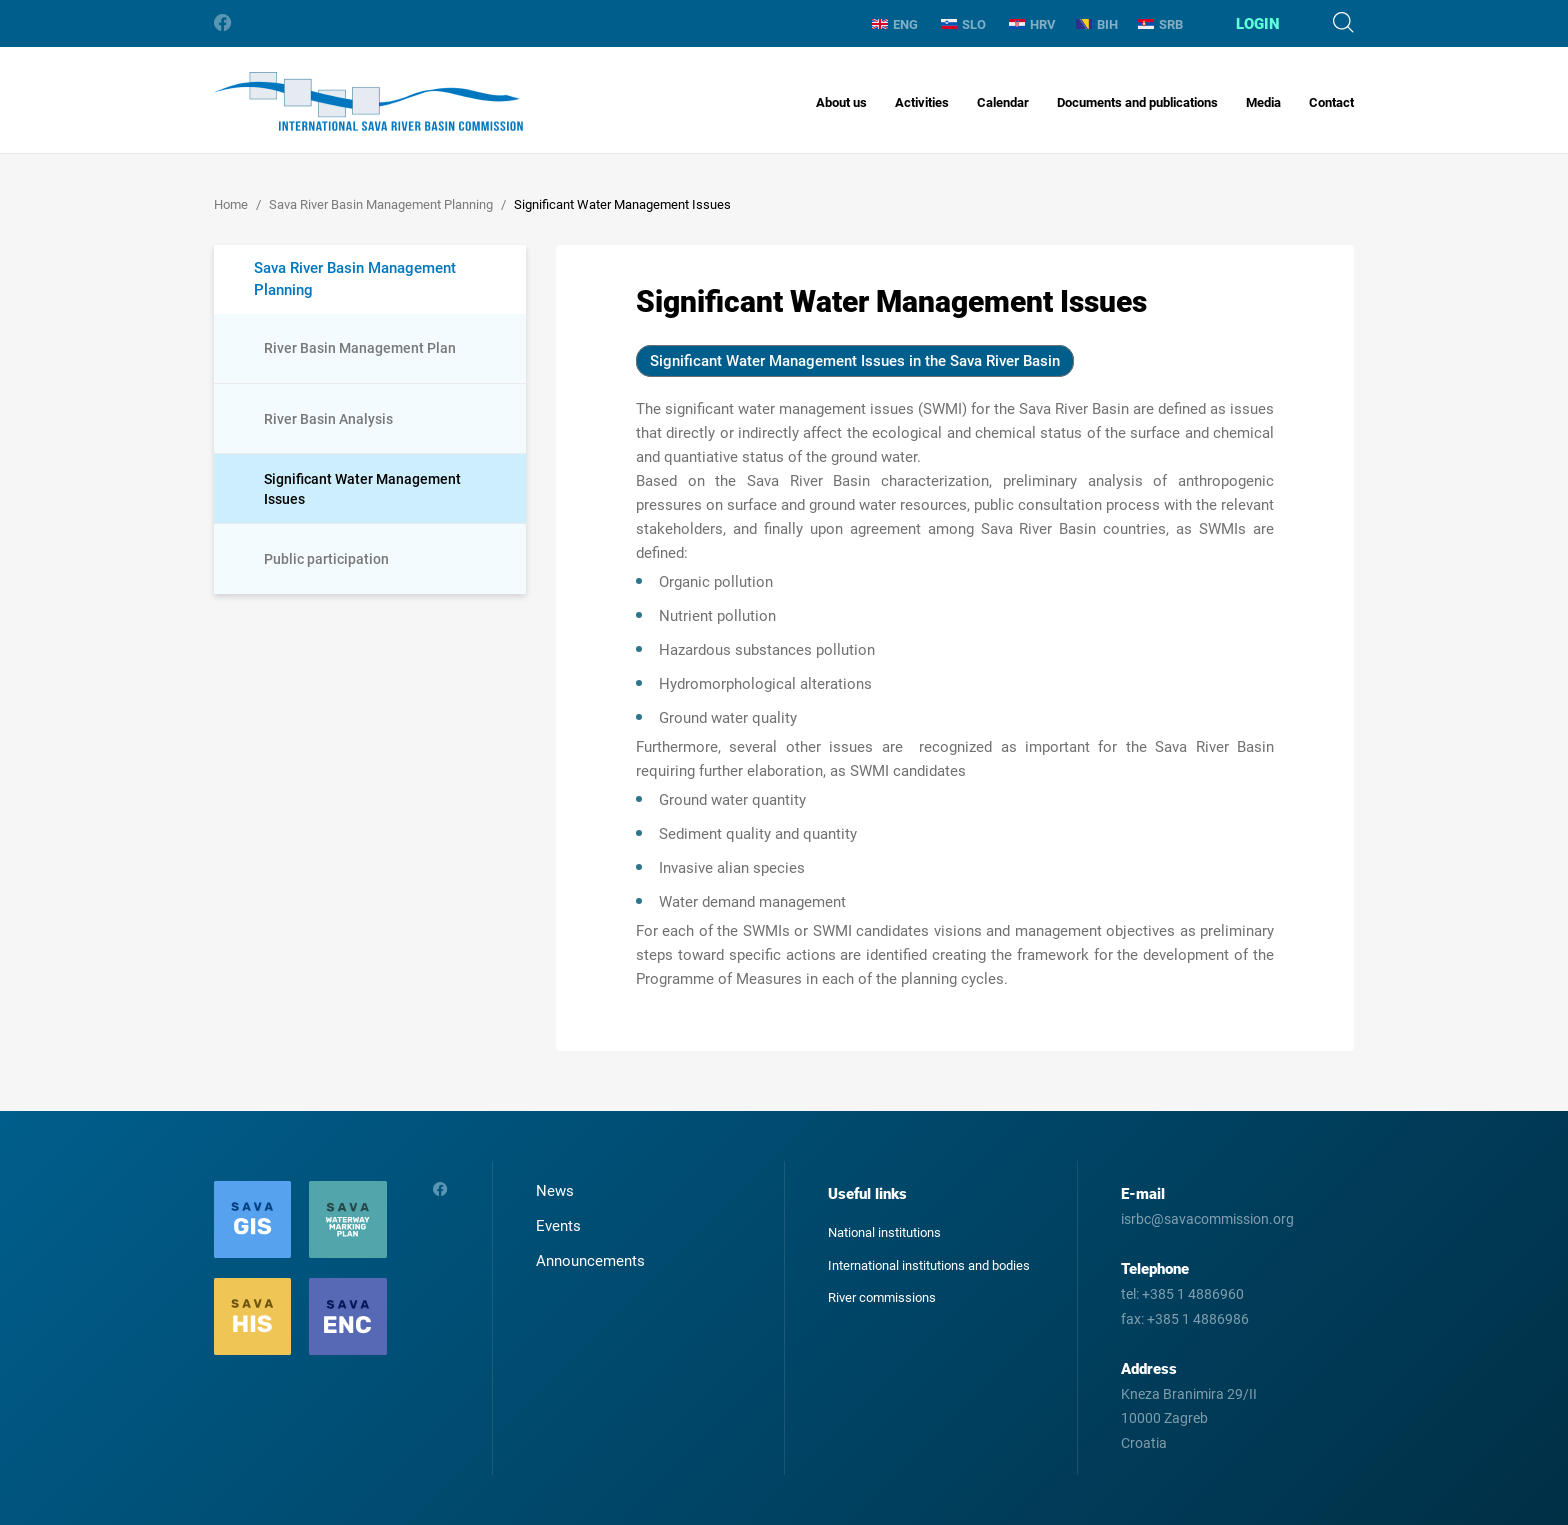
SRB (1160, 24)
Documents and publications (1137, 102)
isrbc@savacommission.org (1207, 1219)
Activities (922, 102)
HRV (1032, 24)
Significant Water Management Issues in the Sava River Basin (855, 361)
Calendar (1003, 102)
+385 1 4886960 (1193, 1294)
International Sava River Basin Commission (368, 101)
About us (841, 102)
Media (1263, 102)
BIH (1097, 24)
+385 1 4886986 (1198, 1319)
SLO (963, 24)
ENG (895, 24)
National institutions (884, 1232)
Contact (1331, 102)
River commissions (882, 1297)
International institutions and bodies (929, 1265)
